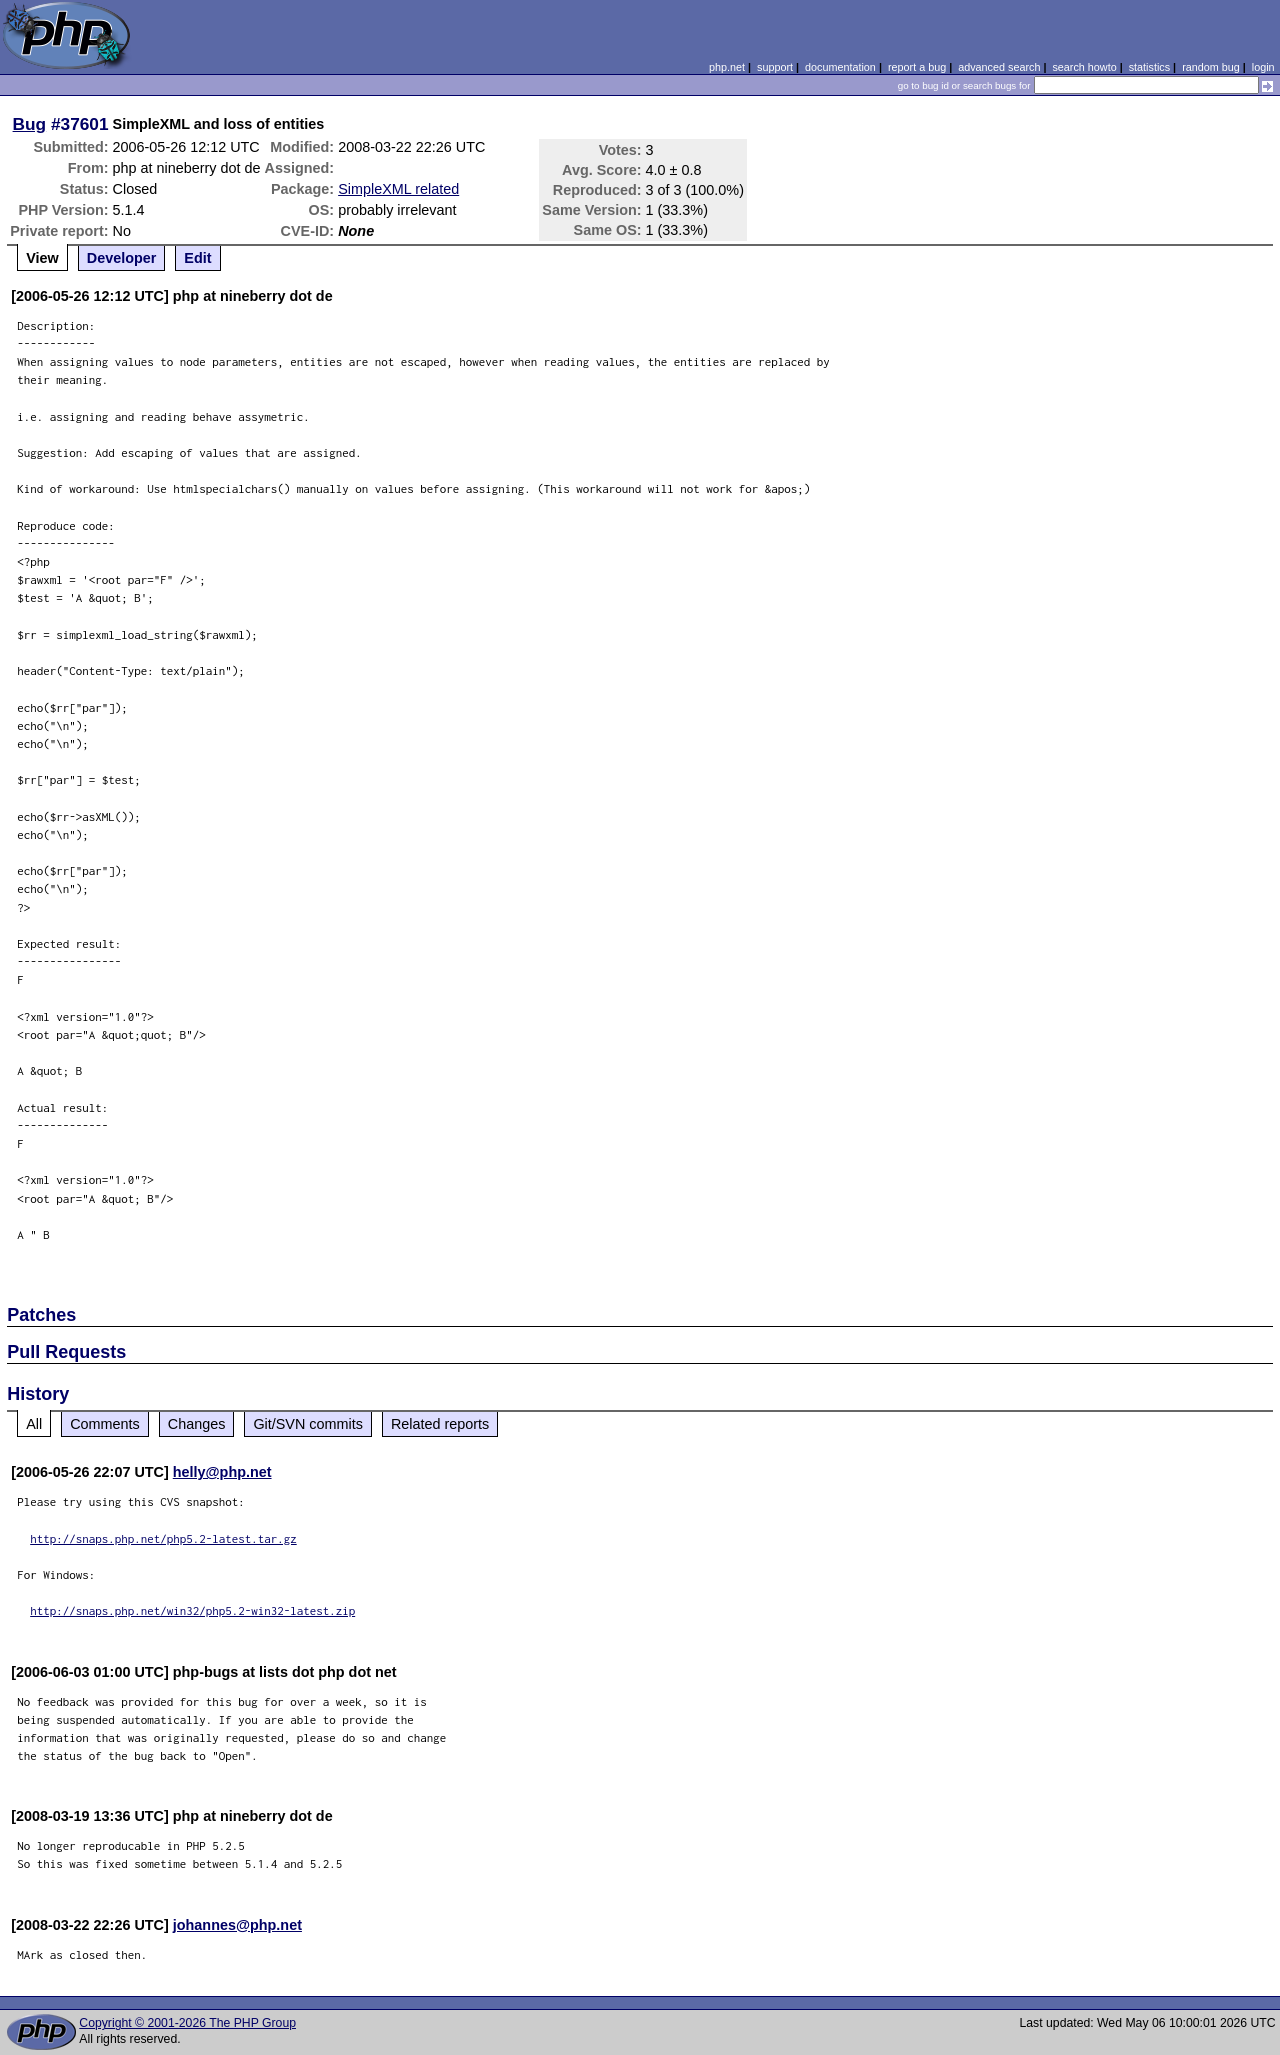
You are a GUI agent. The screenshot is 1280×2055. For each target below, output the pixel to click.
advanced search (999, 67)
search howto (1084, 67)
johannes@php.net (237, 1925)
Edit (197, 258)
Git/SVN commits (308, 1424)
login (1263, 67)
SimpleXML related (398, 189)
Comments (105, 1424)
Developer (122, 258)
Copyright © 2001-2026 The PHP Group (187, 2023)
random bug (1211, 67)
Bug (30, 124)
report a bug (917, 67)
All (34, 1424)
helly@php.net (222, 1472)
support (775, 67)
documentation (840, 67)
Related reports (440, 1424)
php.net (727, 67)
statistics (1149, 67)
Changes (197, 1424)
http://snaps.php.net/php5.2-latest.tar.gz (163, 1538)
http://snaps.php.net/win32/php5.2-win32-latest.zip (192, 1610)
